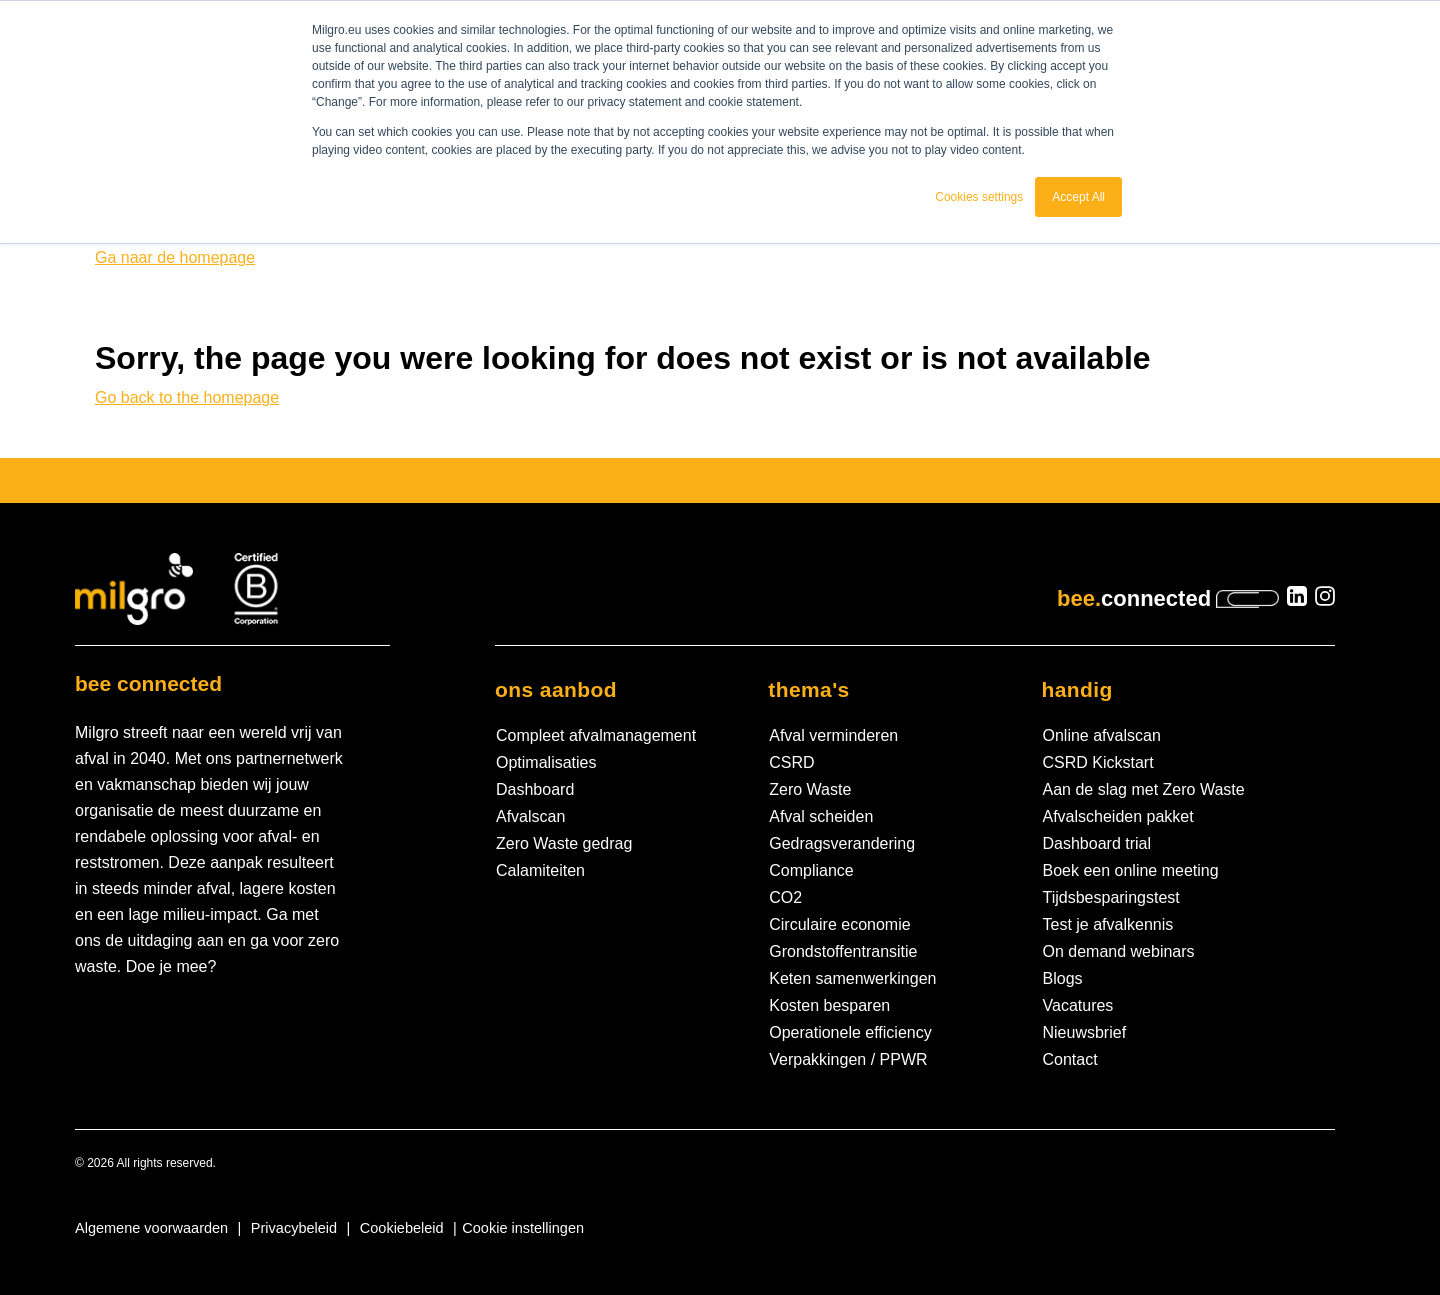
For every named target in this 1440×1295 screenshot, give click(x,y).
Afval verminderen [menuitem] (833, 735)
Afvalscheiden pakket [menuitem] (1118, 816)
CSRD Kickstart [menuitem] (1098, 762)
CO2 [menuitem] (785, 897)
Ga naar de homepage (175, 257)
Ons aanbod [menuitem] (556, 689)
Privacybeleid (294, 1228)
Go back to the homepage (187, 397)
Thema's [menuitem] (808, 689)
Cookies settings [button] (979, 197)
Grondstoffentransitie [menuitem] (843, 951)
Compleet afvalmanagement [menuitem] (596, 735)
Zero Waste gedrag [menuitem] (564, 843)
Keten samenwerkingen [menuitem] (852, 978)
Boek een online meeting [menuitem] (1131, 870)
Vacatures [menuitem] (1078, 1005)
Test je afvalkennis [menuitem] (1108, 924)
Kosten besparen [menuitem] (829, 1005)
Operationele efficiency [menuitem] (850, 1032)
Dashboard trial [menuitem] (1097, 843)
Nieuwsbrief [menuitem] (1085, 1032)
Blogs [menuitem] (1063, 978)
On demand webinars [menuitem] (1119, 951)
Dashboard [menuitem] (535, 789)
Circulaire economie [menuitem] (839, 924)
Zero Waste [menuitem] (810, 789)
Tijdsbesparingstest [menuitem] (1111, 897)
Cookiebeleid (402, 1228)
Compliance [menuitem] (811, 870)
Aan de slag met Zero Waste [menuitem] (1144, 789)
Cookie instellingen (523, 1228)
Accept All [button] (1078, 197)
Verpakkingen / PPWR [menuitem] (848, 1059)
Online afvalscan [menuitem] (1102, 735)
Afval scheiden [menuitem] (821, 816)
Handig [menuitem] (1077, 689)
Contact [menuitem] (1070, 1059)
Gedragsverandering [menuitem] (842, 843)
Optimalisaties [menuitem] (546, 762)
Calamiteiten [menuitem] (540, 870)
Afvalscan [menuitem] (530, 816)
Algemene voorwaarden (151, 1228)
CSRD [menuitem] (791, 762)
